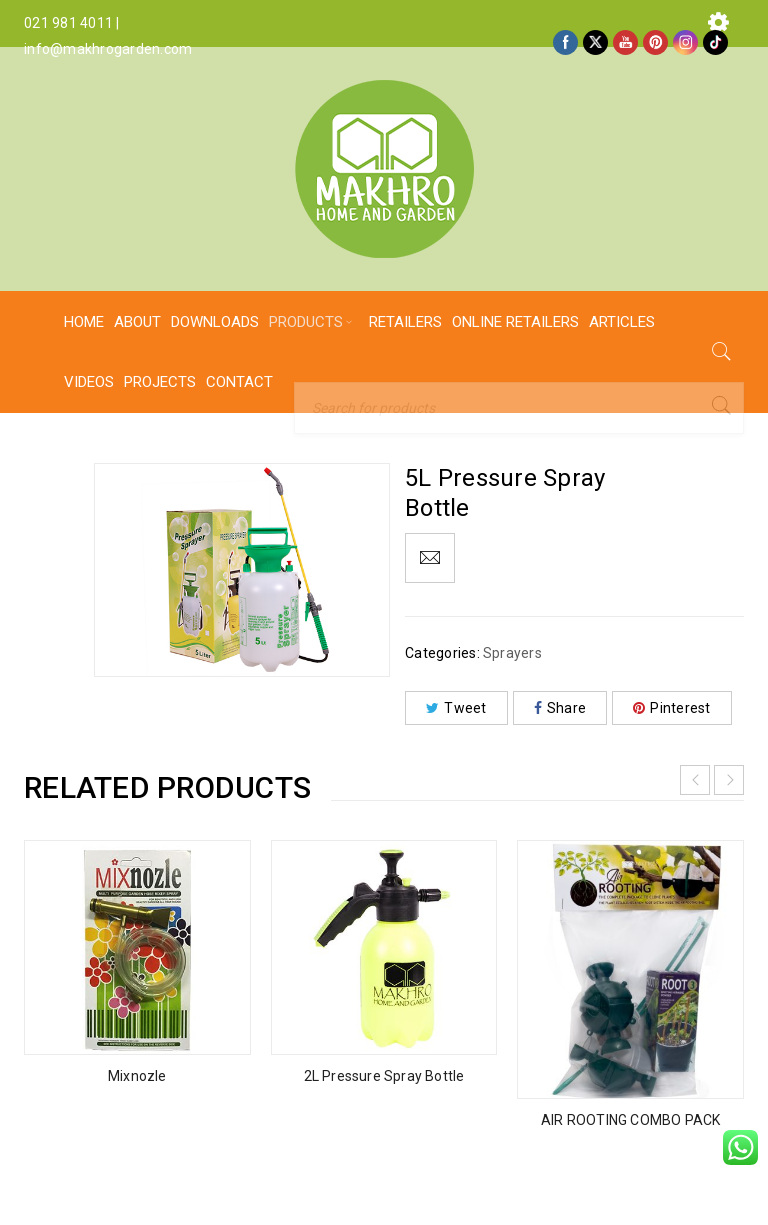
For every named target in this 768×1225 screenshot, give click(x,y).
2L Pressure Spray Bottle (384, 1076)
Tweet (456, 708)
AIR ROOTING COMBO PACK (630, 1120)
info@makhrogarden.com (108, 49)
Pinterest (672, 708)
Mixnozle (137, 1076)
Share (560, 708)
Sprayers (512, 653)
